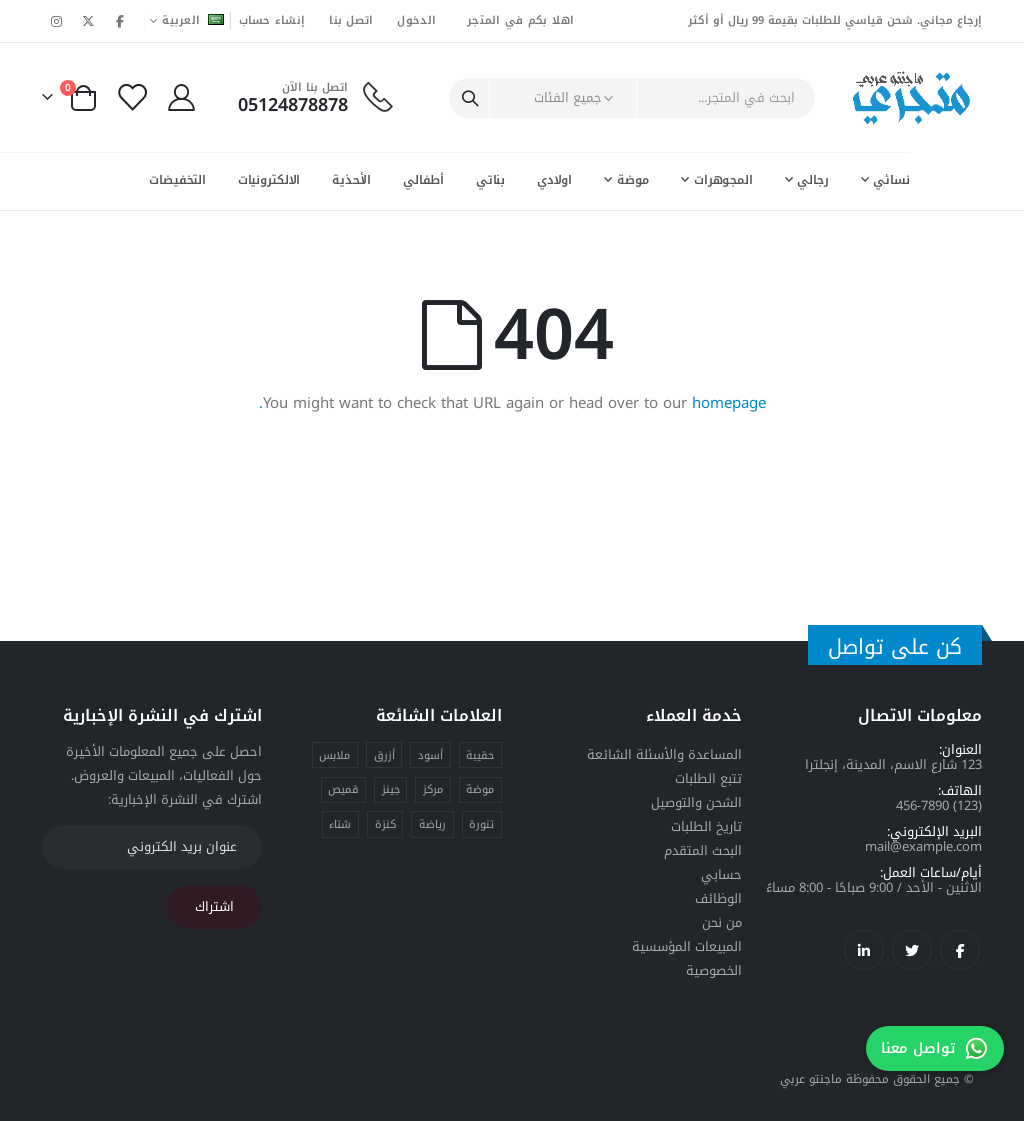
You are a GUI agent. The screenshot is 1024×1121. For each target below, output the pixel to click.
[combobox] (702, 98)
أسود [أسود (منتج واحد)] (430, 755)
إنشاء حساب (272, 20)
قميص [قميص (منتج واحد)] (343, 789)
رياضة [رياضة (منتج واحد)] (432, 824)
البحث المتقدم (703, 850)
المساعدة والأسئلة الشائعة (664, 754)
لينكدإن (864, 950)
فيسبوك (960, 950)
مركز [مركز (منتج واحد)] (433, 789)
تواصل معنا (935, 1048)
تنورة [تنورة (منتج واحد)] (481, 824)
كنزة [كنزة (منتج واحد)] (385, 824)
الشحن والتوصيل (696, 802)
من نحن (722, 922)
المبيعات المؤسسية (687, 946)
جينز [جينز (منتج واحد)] (391, 789)
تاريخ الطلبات (706, 826)
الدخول (416, 20)
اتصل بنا (351, 20)
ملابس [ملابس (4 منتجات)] (334, 755)
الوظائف (718, 898)
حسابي (721, 874)
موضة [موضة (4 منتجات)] (480, 789)
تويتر (912, 950)
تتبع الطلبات (708, 778)
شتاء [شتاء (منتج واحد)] (340, 824)
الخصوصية (714, 970)
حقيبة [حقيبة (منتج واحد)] (480, 755)
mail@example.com (923, 846)
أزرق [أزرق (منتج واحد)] (384, 755)
